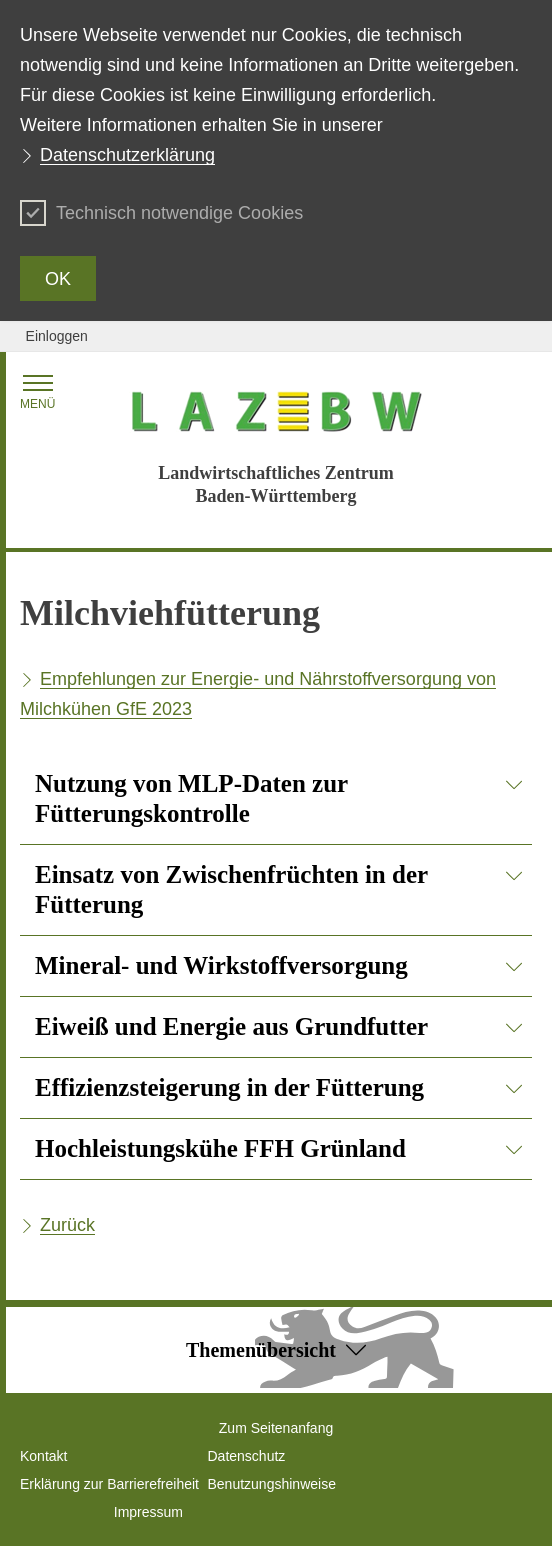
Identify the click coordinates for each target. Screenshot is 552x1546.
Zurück (67, 1225)
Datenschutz (247, 1456)
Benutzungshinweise (272, 1484)
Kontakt (43, 1456)
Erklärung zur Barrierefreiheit (109, 1484)
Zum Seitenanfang (276, 1428)
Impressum (148, 1512)
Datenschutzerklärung (127, 155)
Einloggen (57, 336)
